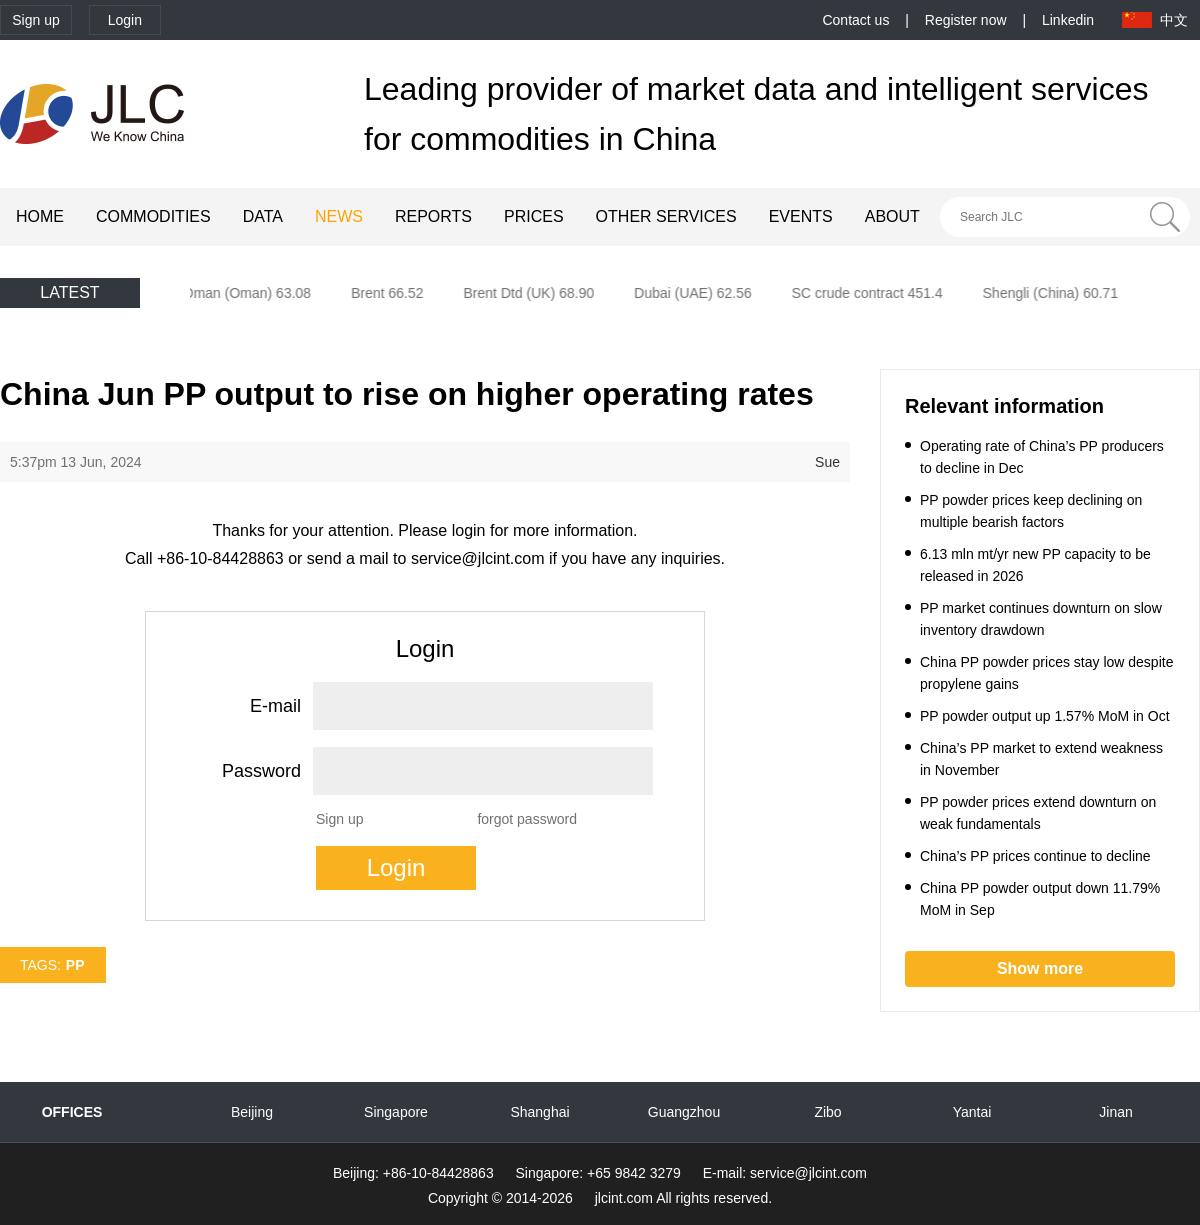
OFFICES (72, 1112)
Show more (1040, 968)
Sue (827, 462)
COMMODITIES (153, 216)
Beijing (252, 1112)
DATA (263, 216)
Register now (966, 20)
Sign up (35, 20)
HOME (40, 216)
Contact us (855, 20)
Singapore (396, 1112)
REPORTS (433, 216)
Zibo (827, 1112)
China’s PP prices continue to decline (1035, 856)
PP (75, 965)
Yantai (972, 1112)
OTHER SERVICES (666, 216)
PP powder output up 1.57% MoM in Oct (1045, 716)
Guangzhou (684, 1112)
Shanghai (539, 1112)
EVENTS (801, 216)
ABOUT (892, 216)
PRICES (534, 216)
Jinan (1115, 1112)
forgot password (527, 819)
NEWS (339, 216)
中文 (1174, 20)
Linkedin (1068, 20)
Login (125, 20)
